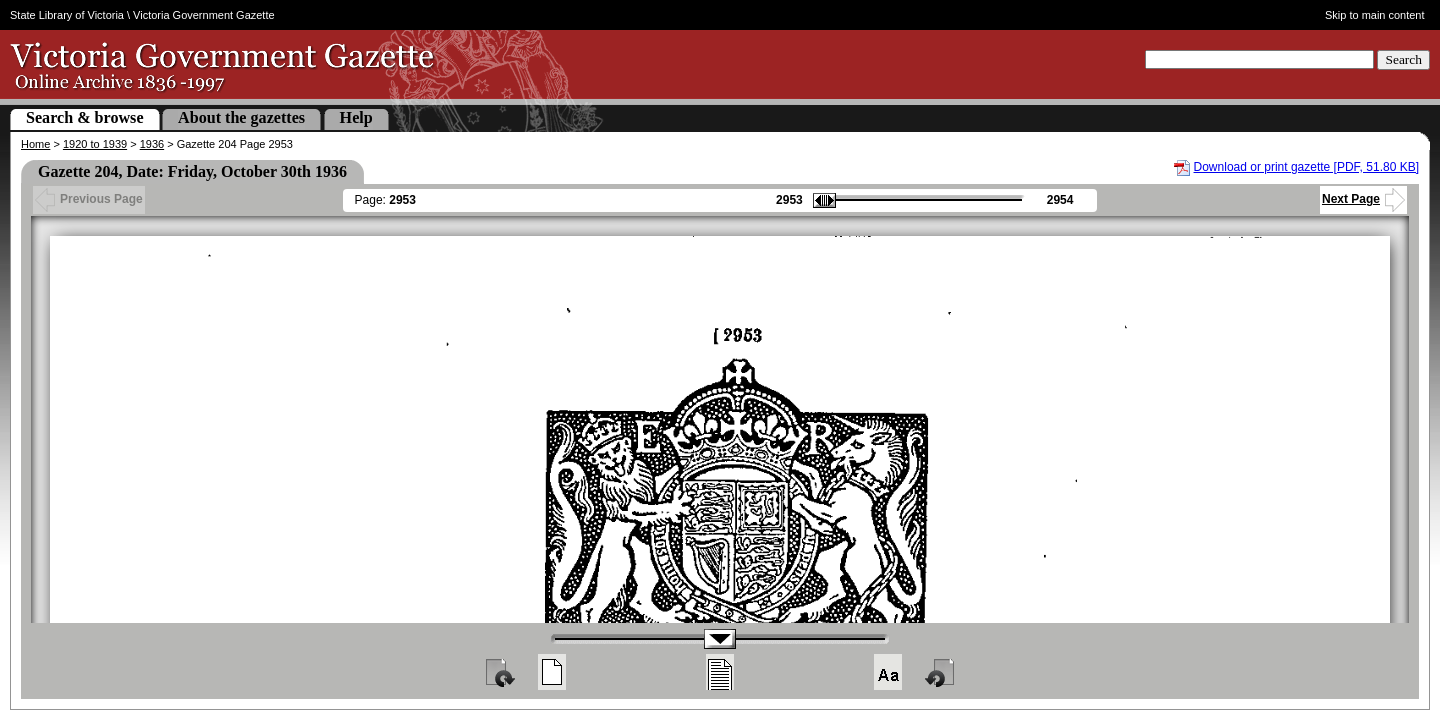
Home (35, 144)
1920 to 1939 (95, 144)
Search (1403, 59)
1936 (152, 144)
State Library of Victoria (67, 15)
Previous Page (89, 199)
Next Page (1363, 199)
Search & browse (85, 117)
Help (356, 117)
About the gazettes (241, 117)
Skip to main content (1375, 15)
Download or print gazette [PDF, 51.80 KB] (1306, 167)
